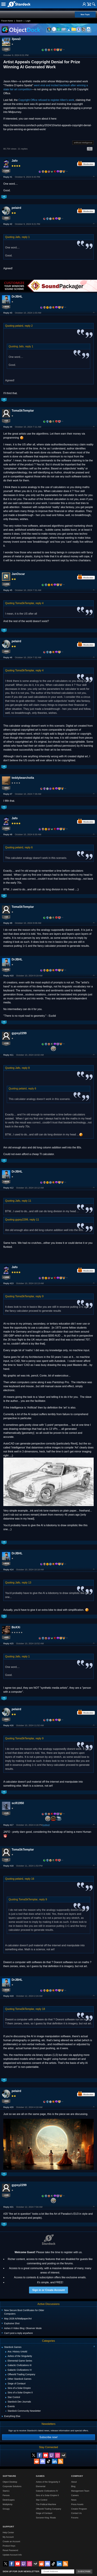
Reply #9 (7, 923)
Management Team (80, 2491)
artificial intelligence (83, 142)
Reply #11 (8, 1055)
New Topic (85, 14)
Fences (6, 2495)
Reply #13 (8, 1283)
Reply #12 (8, 1188)
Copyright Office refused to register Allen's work (46, 100)
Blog (73, 2486)
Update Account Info (12, 2555)
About (74, 2482)
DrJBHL (17, 296)
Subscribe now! (48, 2437)
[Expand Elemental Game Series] (5, 2361)
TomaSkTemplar (23, 410)
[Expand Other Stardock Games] (5, 2379)
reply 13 (26, 1582)
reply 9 (39, 1296)
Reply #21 (8, 2207)
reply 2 (29, 325)
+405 (6, 1637)
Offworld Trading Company (48, 2509)
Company (77, 2476)
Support (8, 2526)
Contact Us (76, 2513)
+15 (6, 420)
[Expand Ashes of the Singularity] (5, 2356)
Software (9, 2476)
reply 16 (29, 1878)
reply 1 (26, 237)
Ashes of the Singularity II (48, 2482)
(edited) (46, 1825)
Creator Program (79, 2509)
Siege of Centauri (44, 2513)
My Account (8, 2537)
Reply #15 (8, 1643)
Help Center (8, 2532)
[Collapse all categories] (94, 2346)
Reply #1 (7, 177)
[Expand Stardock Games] (2, 2347)
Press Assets (77, 2504)
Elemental (40, 2486)
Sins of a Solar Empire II (47, 2495)
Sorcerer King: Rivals (46, 2517)
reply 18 (40, 2009)
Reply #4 (7, 427)
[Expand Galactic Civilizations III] (5, 2365)
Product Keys (9, 2546)
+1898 (6, 171)
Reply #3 (7, 313)
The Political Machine (46, 2504)
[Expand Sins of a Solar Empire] (5, 2388)
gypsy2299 (19, 1033)
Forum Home (7, 21)
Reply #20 (8, 2107)
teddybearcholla (23, 777)
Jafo (15, 160)
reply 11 (26, 1200)
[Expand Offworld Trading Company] (5, 2375)
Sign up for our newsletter (21, 2571)
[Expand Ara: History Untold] (5, 2352)
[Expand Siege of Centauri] (5, 2384)
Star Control (41, 2500)
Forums (74, 2517)
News (73, 2500)
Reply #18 (8, 1866)
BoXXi (16, 1627)
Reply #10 (8, 975)
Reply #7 (7, 794)
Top (94, 177)
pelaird (16, 207)
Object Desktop (10, 2482)
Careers (75, 2495)
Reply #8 (7, 834)
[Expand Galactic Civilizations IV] (5, 2370)
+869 (6, 218)
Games (40, 2476)
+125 (6, 1813)
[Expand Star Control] (5, 2397)
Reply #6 (7, 657)
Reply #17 (8, 1825)
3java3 (16, 39)
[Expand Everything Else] (2, 2416)
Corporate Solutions (12, 2486)
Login (28, 21)
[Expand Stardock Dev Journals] (5, 2402)
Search (19, 21)
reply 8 (26, 1067)
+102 (6, 49)
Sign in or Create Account (48, 2290)
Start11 (6, 2491)
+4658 (6, 306)
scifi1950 (18, 1803)
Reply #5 (7, 590)
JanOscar (18, 574)
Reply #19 (8, 1996)
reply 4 (39, 603)
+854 (6, 788)
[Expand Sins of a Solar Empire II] (5, 2393)
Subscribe (84, 2571)
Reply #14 (8, 1569)
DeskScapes (9, 2500)
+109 (6, 1043)
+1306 (6, 584)
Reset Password (10, 2550)
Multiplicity (7, 2504)
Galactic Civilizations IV (47, 2491)
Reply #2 (7, 224)
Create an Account (11, 2541)
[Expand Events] (5, 2406)
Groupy (6, 2509)
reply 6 (29, 847)
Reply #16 (8, 1725)
